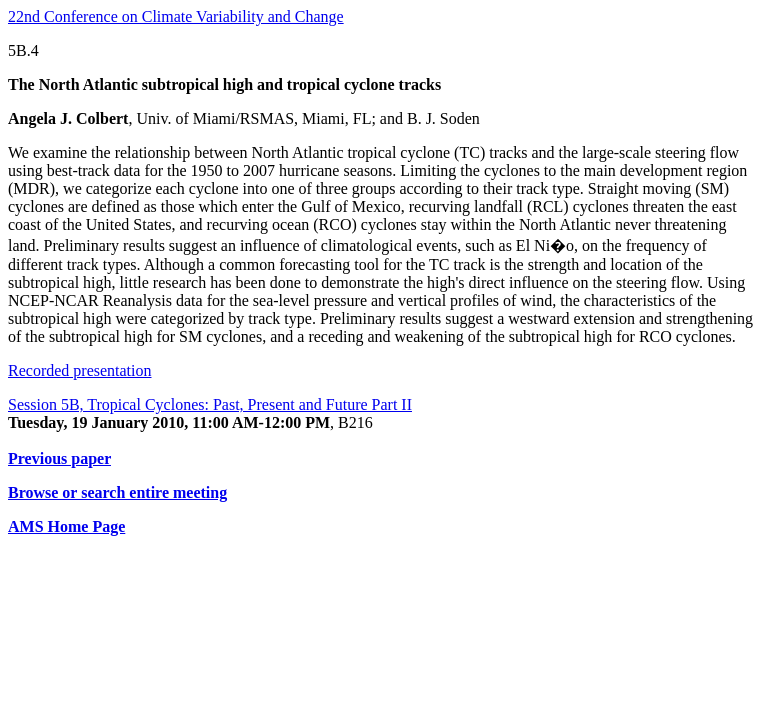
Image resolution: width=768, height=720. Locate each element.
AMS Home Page (66, 526)
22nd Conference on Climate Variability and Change (176, 16)
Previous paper (59, 458)
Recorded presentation (80, 370)
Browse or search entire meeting (117, 492)
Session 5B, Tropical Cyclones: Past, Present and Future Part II (210, 404)
